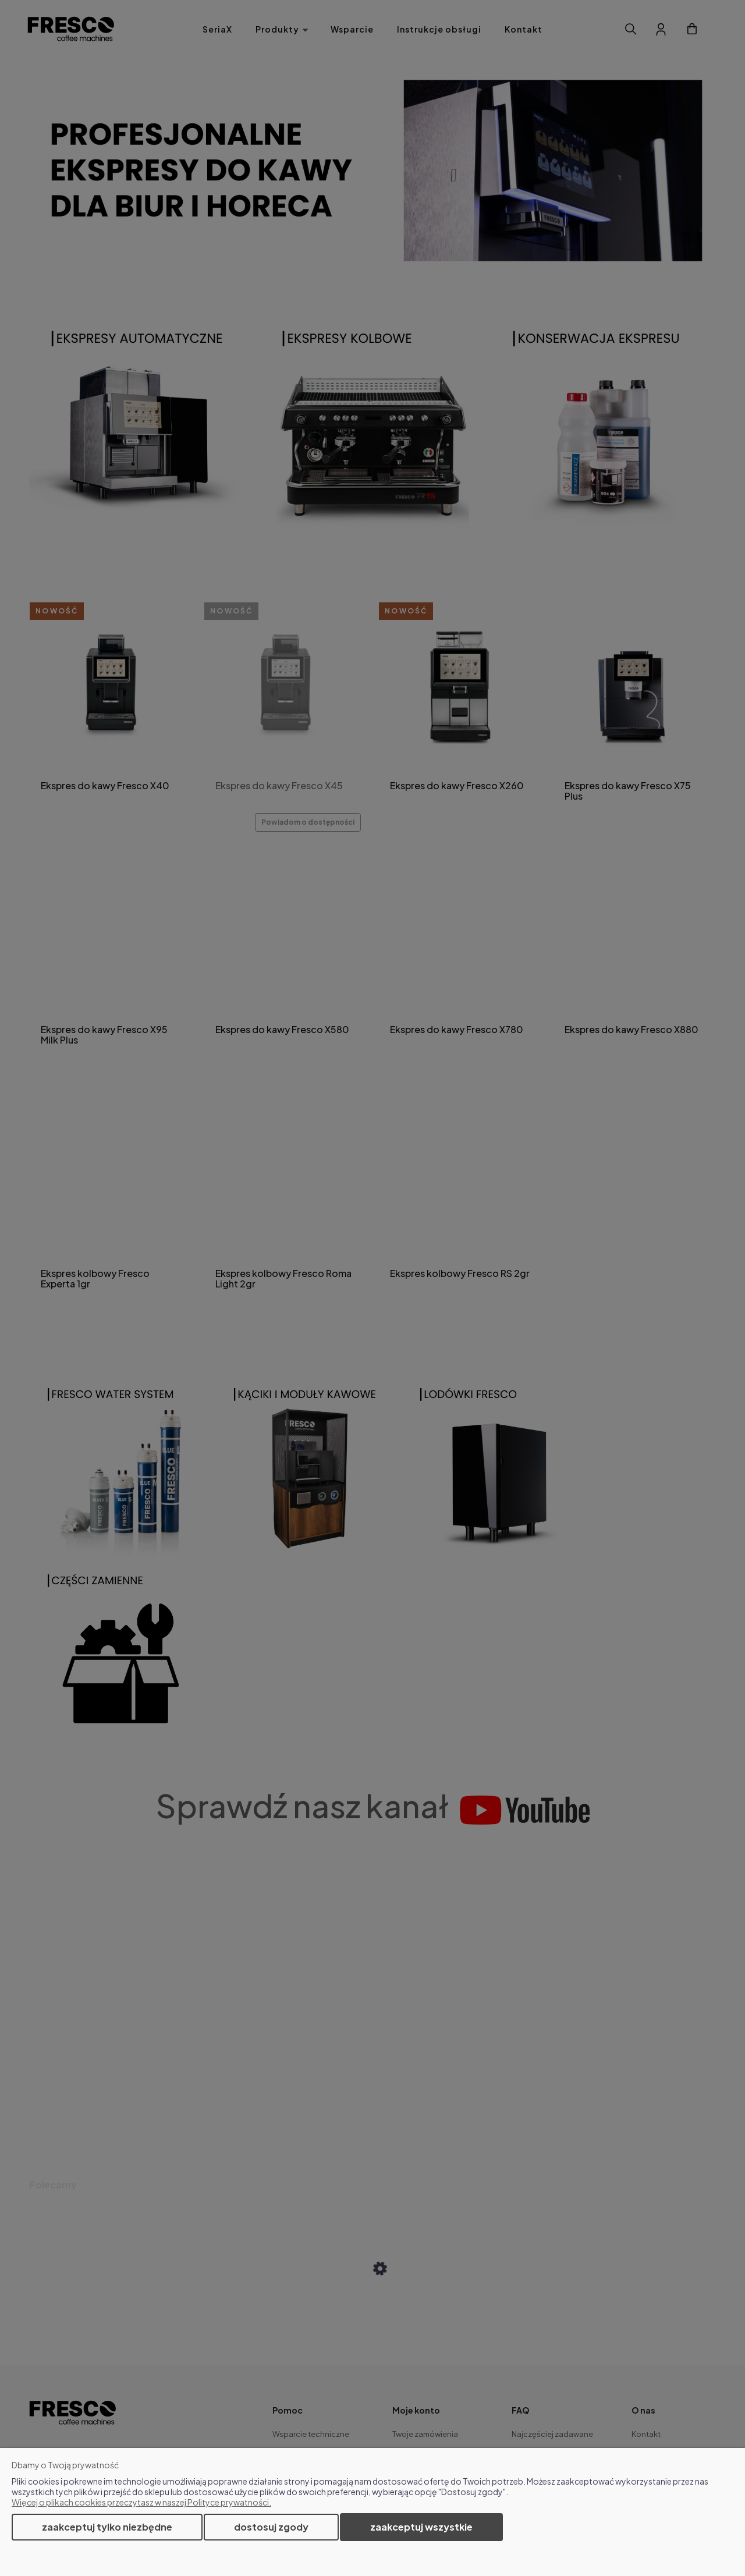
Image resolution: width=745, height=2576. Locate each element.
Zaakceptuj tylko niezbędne (107, 2527)
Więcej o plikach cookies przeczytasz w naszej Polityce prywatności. (141, 2502)
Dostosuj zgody (271, 2527)
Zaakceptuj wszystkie (421, 2527)
